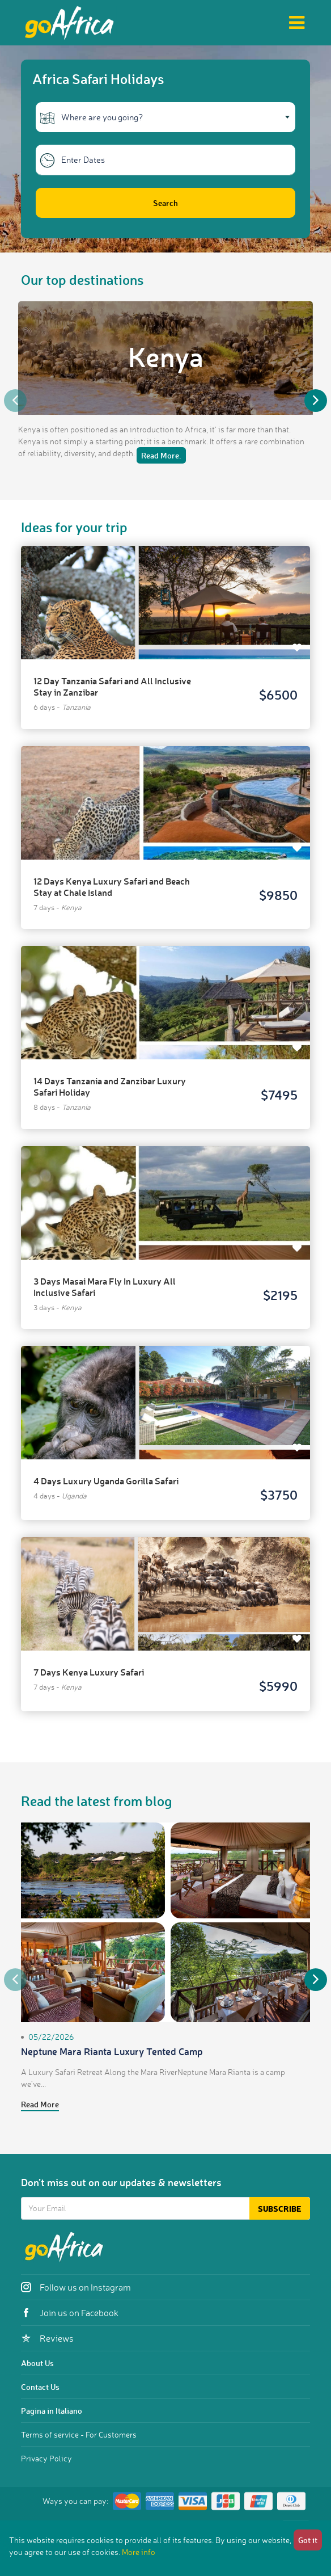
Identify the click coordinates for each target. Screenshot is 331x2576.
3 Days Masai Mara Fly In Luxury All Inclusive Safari (104, 1286)
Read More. (161, 455)
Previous (15, 400)
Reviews (47, 2338)
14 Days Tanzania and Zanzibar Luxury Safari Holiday (109, 1086)
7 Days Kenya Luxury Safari (88, 1672)
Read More (40, 2104)
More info (138, 2552)
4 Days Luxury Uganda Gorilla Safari (106, 1481)
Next (315, 400)
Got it (307, 2540)
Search (165, 202)
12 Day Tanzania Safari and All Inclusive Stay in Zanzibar (112, 686)
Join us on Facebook (69, 2312)
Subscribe (280, 2208)
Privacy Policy (46, 2458)
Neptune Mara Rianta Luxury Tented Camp (112, 2051)
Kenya (165, 356)
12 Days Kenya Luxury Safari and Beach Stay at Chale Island (111, 886)
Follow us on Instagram (76, 2287)
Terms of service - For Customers (79, 2434)
